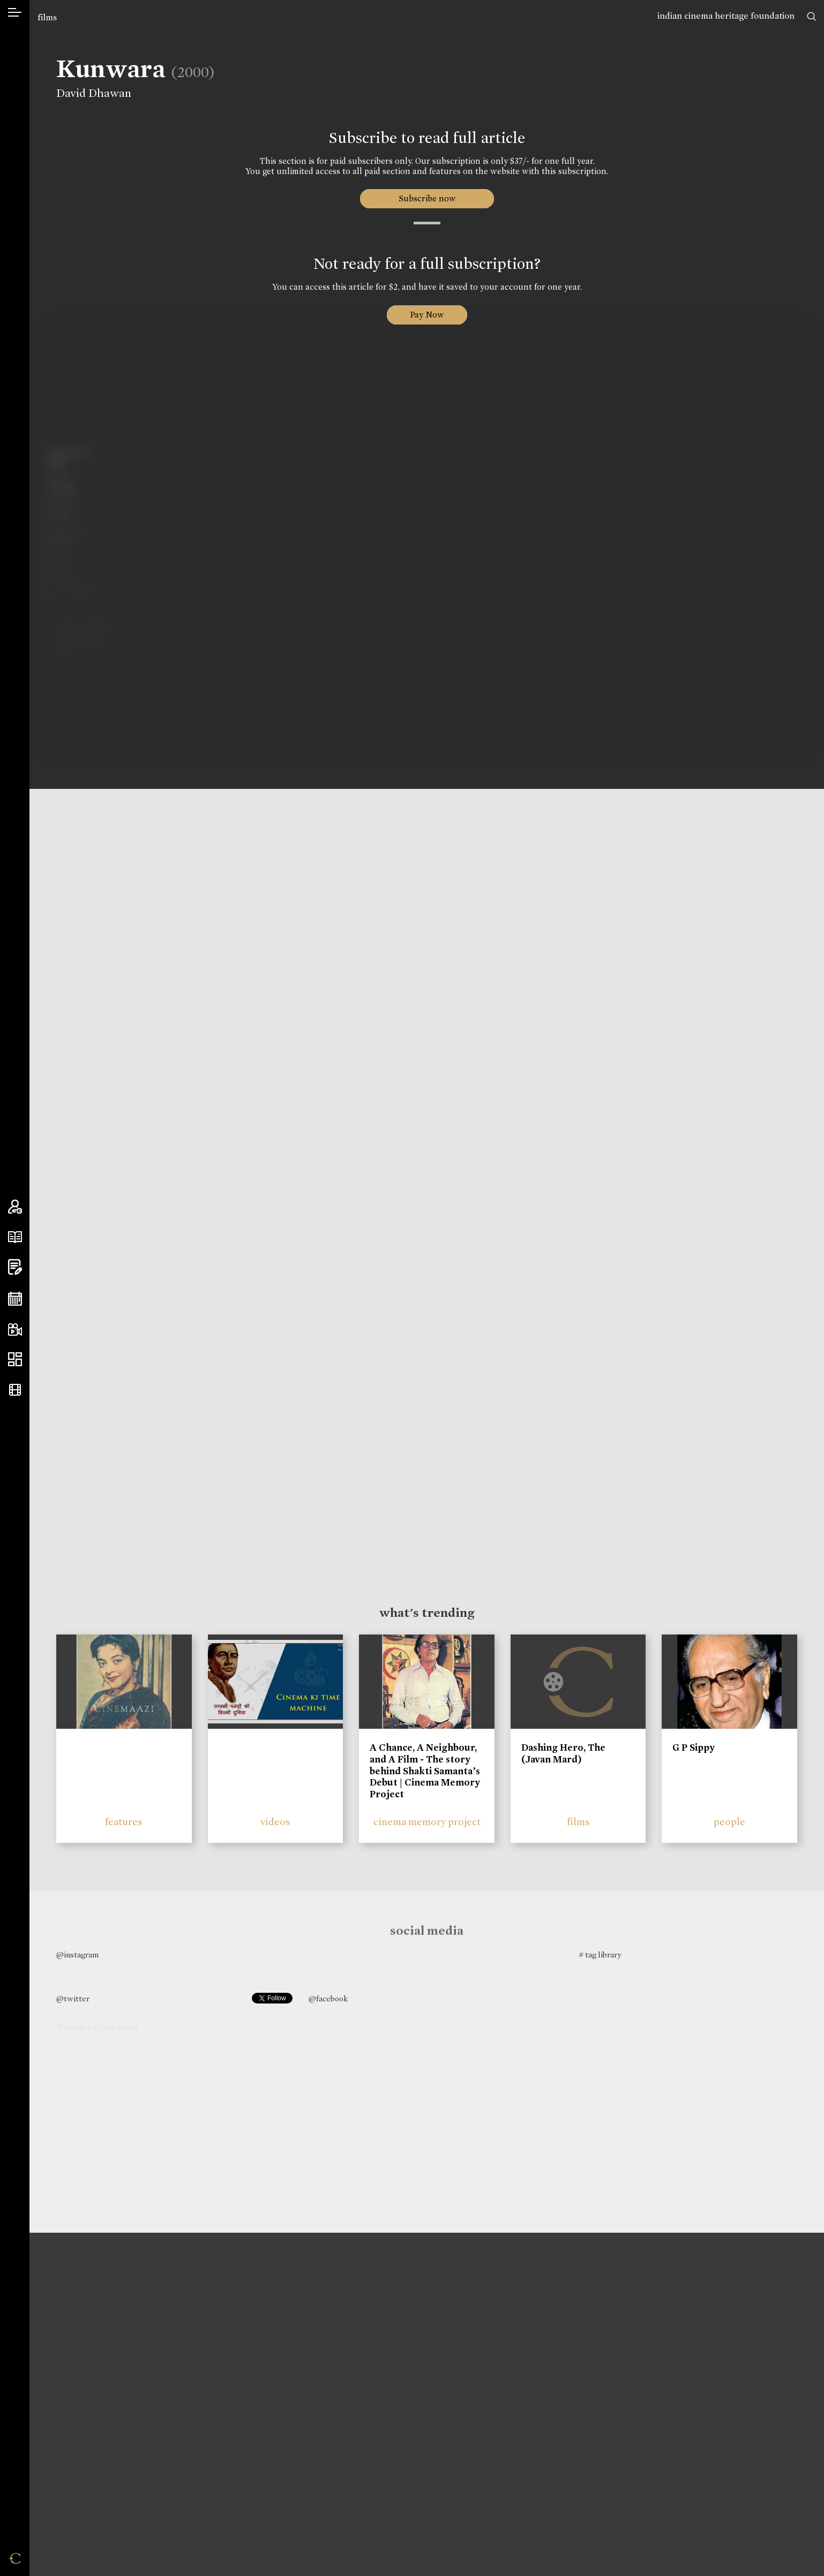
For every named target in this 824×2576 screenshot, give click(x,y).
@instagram (77, 1955)
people (729, 1822)
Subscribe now (426, 198)
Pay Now (427, 315)
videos (275, 1822)
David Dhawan (87, 93)
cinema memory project (427, 1822)
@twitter (72, 1998)
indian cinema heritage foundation (726, 15)
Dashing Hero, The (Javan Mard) (563, 1753)
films (47, 17)
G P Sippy (693, 1747)
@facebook (328, 1998)
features (124, 1822)
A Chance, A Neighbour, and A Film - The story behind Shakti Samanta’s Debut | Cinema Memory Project (425, 1770)
